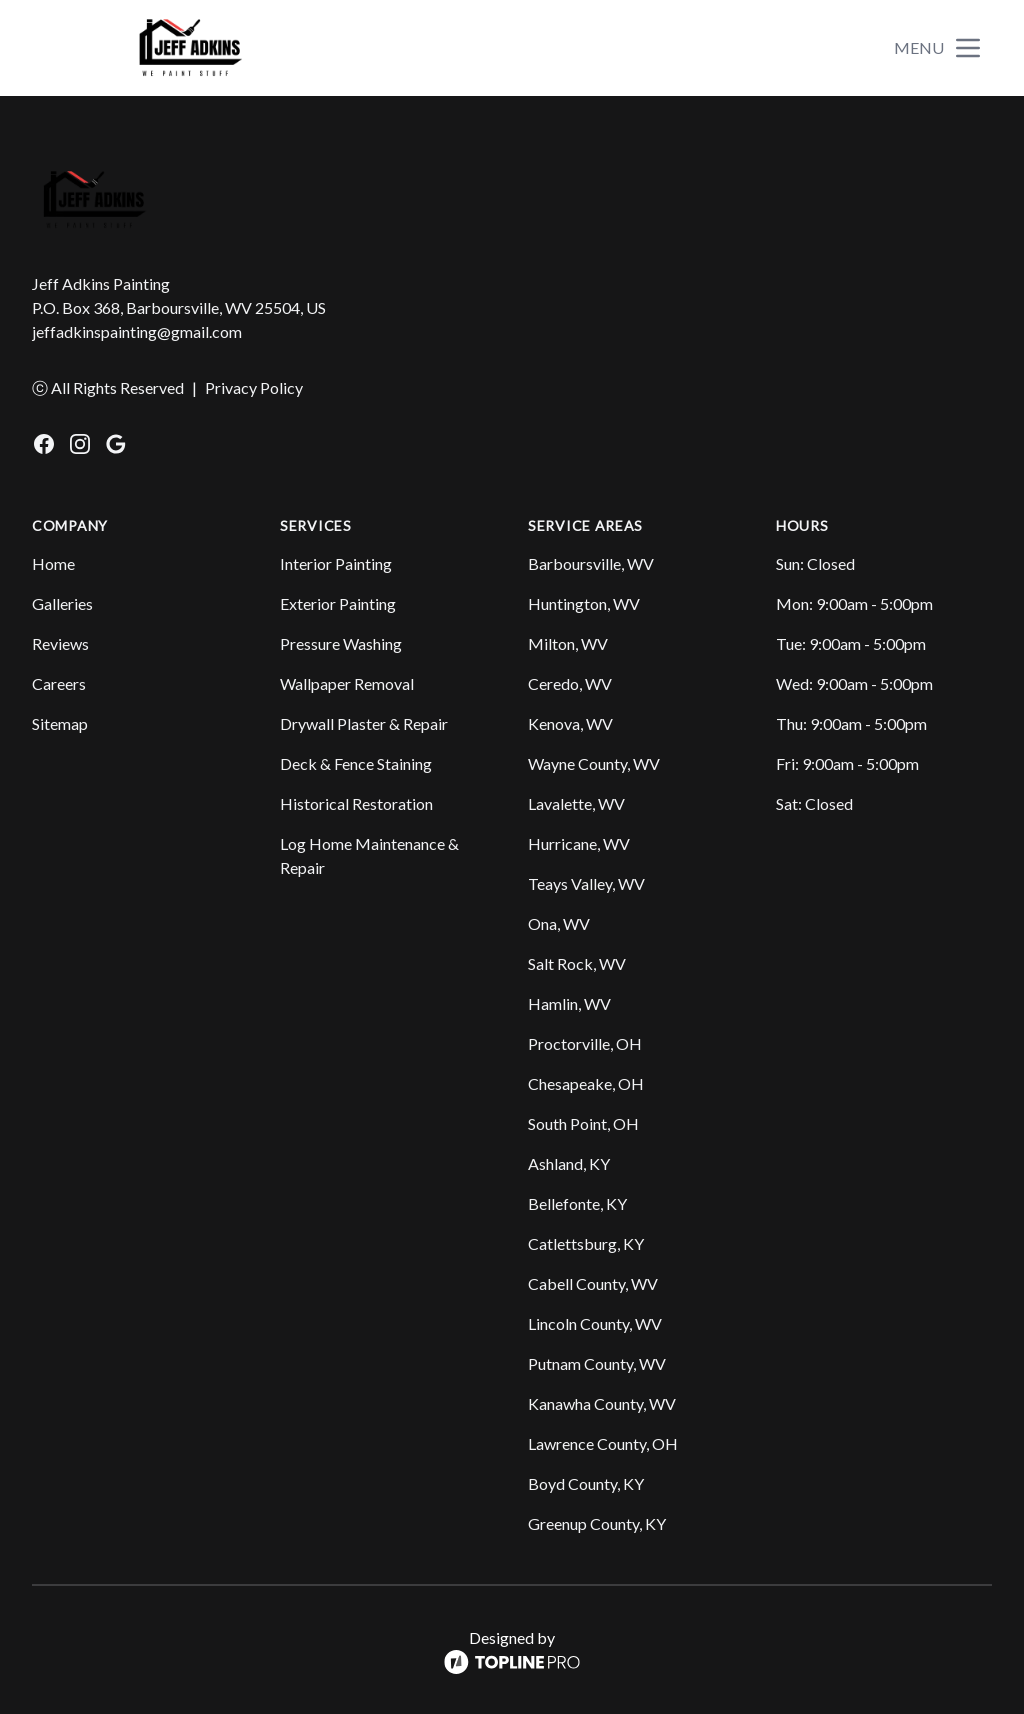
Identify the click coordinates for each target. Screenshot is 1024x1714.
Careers (59, 683)
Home (53, 563)
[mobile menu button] (968, 48)
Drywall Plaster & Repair (364, 723)
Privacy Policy (254, 387)
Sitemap (60, 723)
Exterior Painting (338, 603)
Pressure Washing (341, 643)
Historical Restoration (356, 803)
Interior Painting (336, 563)
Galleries (62, 603)
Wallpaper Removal (347, 683)
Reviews (60, 643)
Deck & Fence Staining (356, 763)
